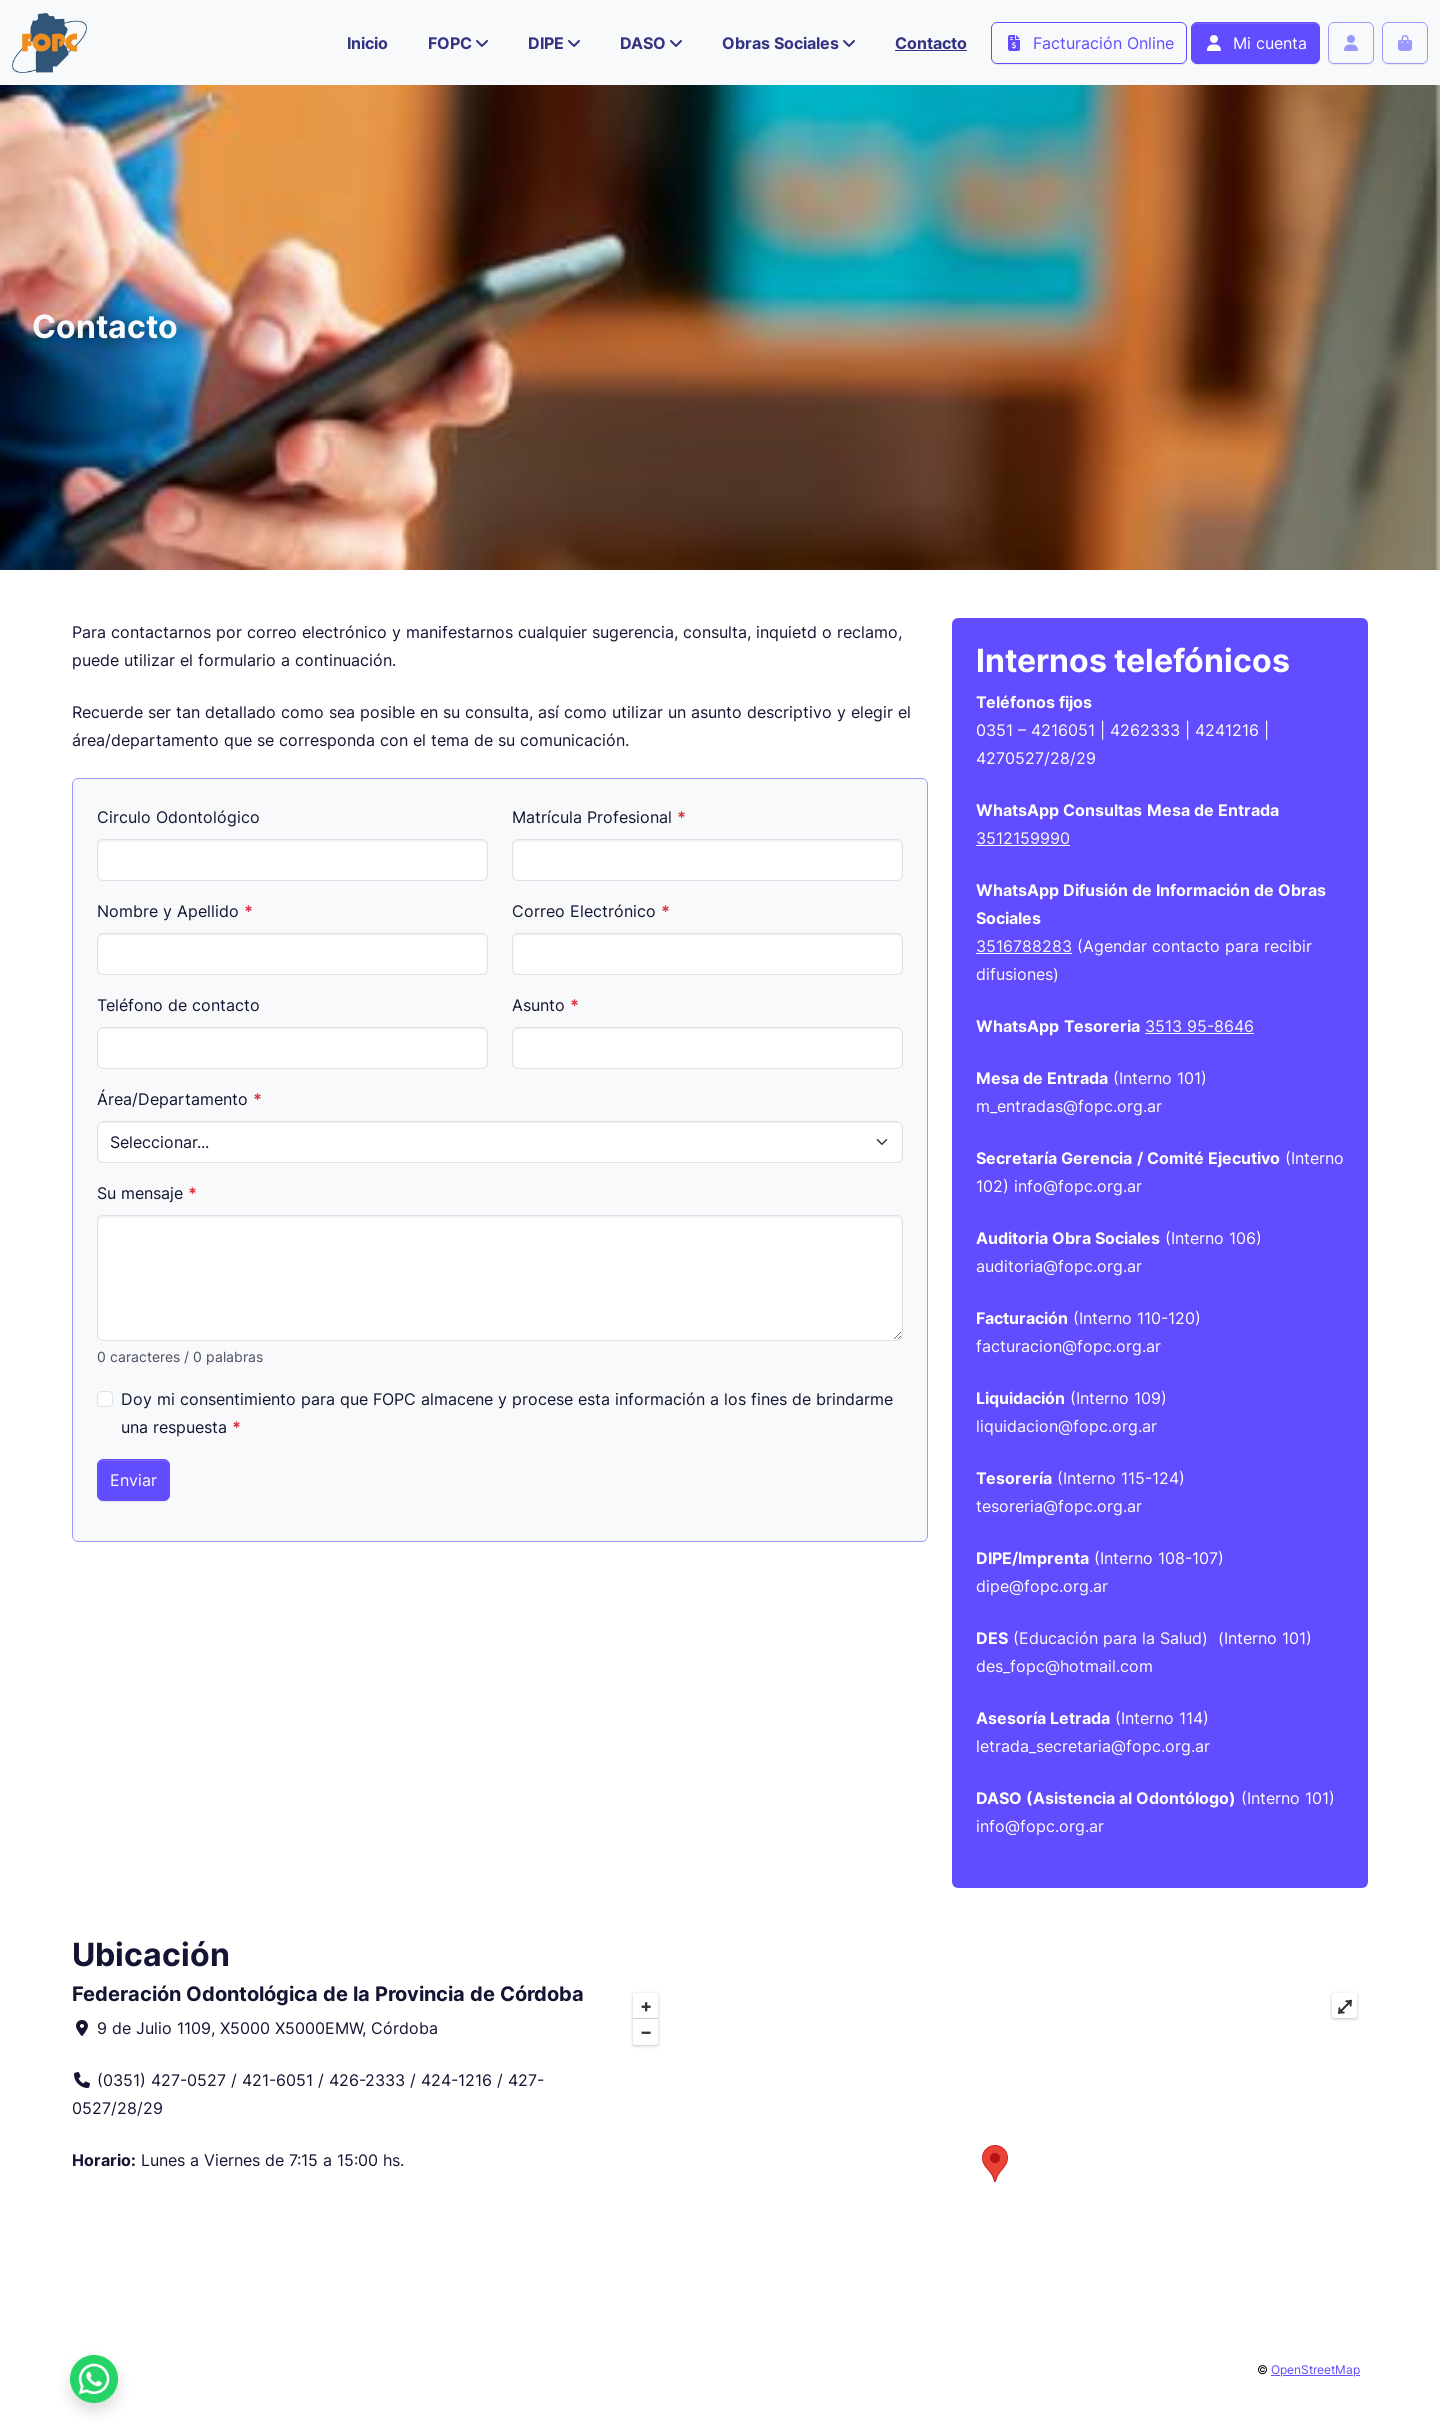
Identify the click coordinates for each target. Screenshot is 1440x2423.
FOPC (450, 43)
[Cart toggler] (1405, 43)
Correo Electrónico (591, 911)
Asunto (545, 1005)
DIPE (546, 43)
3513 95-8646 (1199, 1026)
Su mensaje (147, 1193)
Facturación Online (1089, 43)
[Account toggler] (1351, 43)
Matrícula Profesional (599, 817)
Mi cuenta (1255, 43)
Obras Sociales (780, 43)
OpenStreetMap (1315, 2369)
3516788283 (1024, 946)
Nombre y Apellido (175, 911)
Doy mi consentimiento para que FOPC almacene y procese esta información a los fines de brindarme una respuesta (507, 1413)
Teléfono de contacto (178, 1005)
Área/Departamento (179, 1099)
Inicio (367, 43)
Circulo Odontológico (178, 817)
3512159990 (1023, 838)
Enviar (133, 1480)
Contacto (931, 43)
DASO (643, 43)
